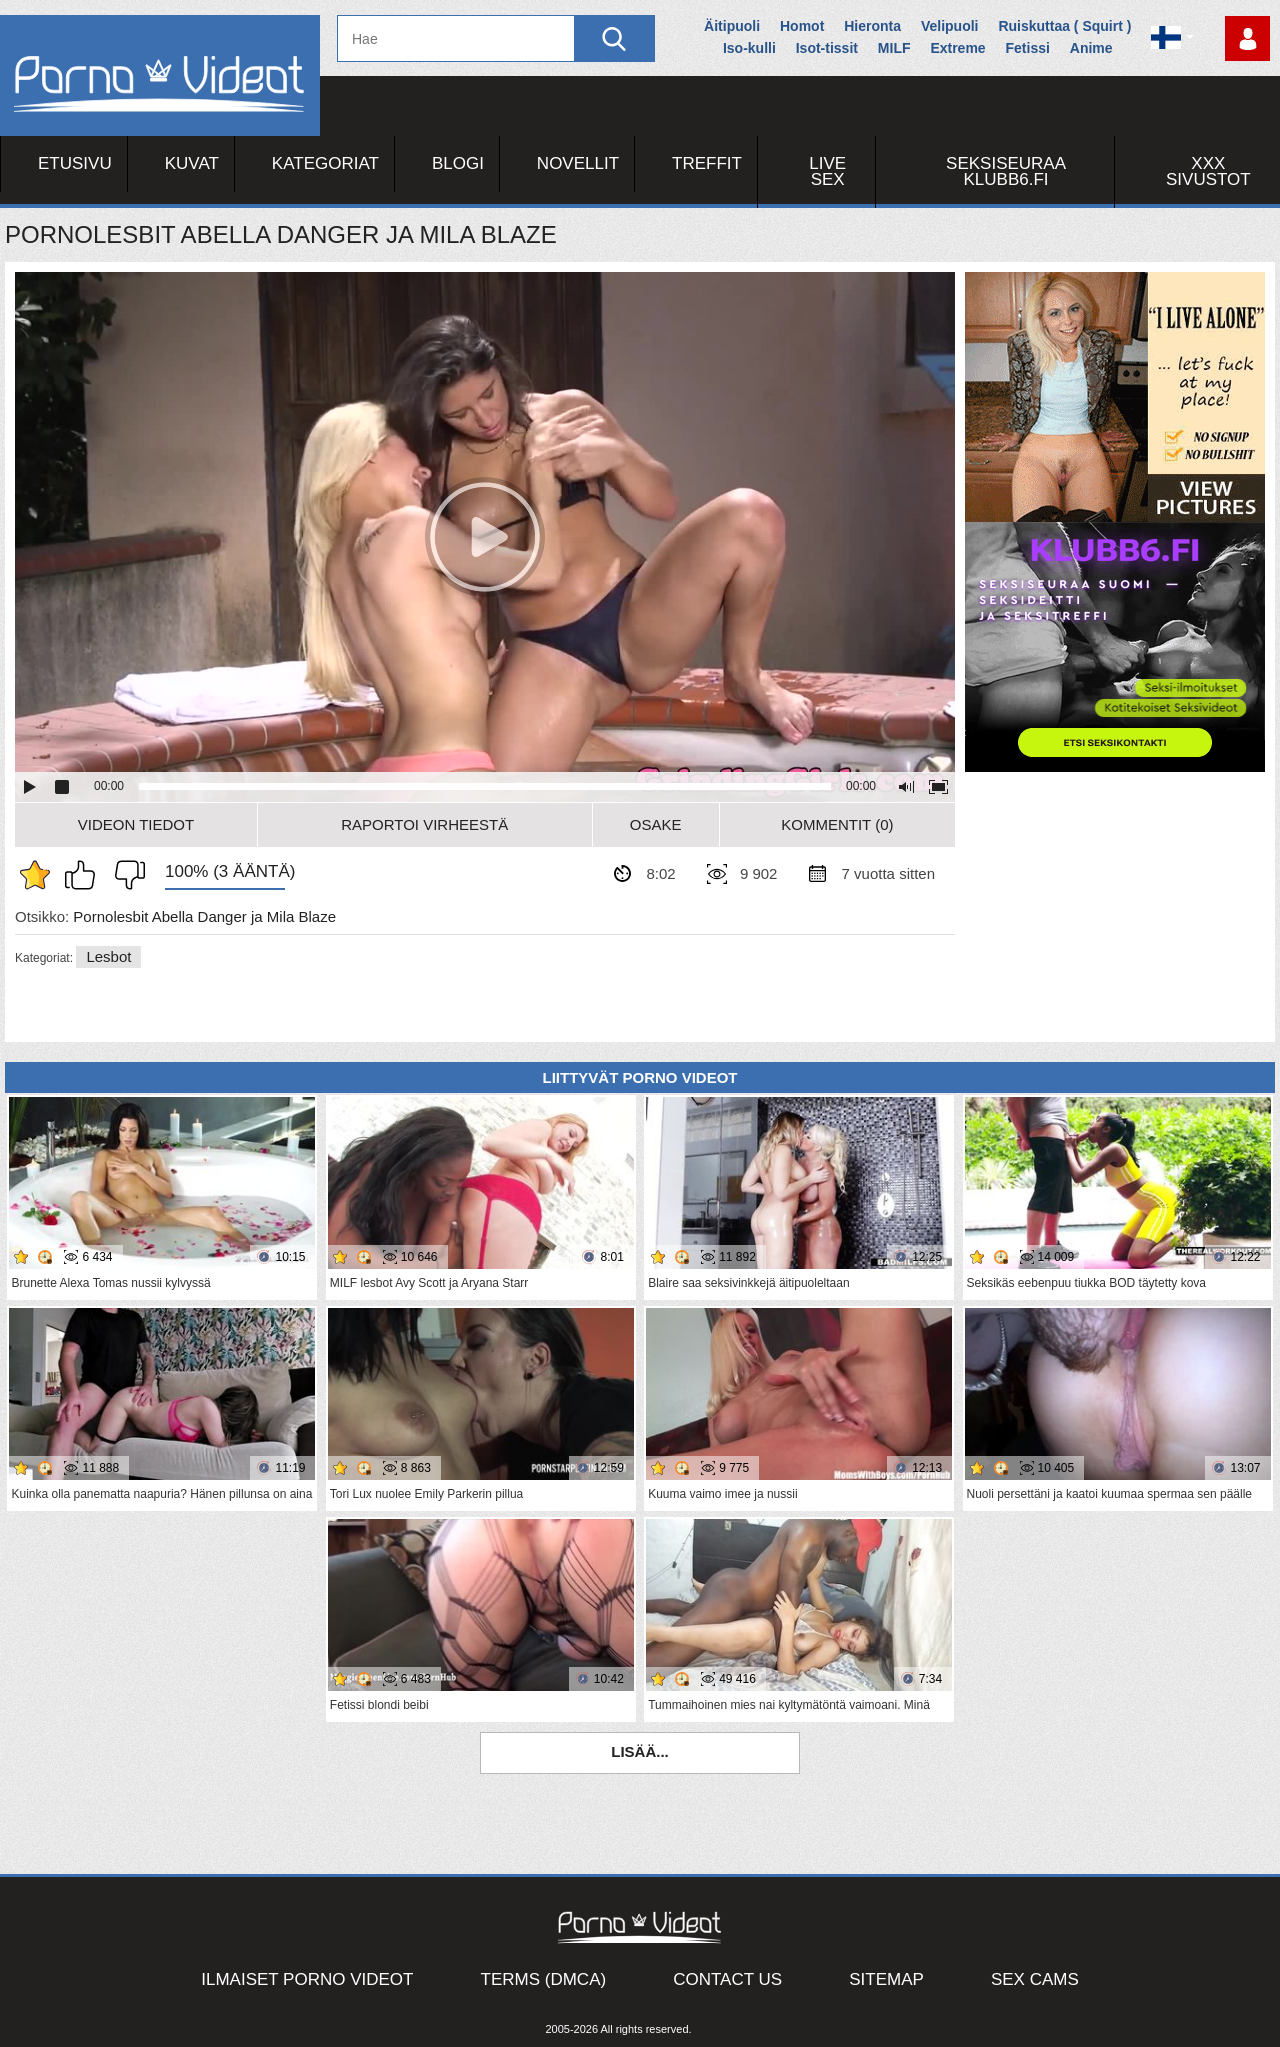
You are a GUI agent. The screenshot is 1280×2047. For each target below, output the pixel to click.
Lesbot (108, 956)
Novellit (578, 163)
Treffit (707, 163)
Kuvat (192, 163)
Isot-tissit (827, 48)
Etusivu (75, 163)
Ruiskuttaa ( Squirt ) (1064, 26)
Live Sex (827, 171)
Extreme (957, 48)
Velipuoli (950, 26)
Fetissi (1028, 48)
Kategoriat (325, 163)
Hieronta (872, 26)
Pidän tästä (85, 875)
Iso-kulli (749, 48)
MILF (894, 48)
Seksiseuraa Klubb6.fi (1006, 171)
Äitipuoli (732, 26)
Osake (656, 824)
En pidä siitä (125, 875)
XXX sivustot (1208, 171)
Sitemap (886, 1979)
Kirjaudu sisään (1247, 38)
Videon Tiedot (136, 824)
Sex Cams (1035, 1979)
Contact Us (727, 1979)
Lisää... (640, 1751)
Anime (1091, 48)
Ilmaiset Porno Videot (307, 1979)
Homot (802, 26)
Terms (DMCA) (544, 1979)
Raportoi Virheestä (424, 824)
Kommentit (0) (837, 824)
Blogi (458, 163)
